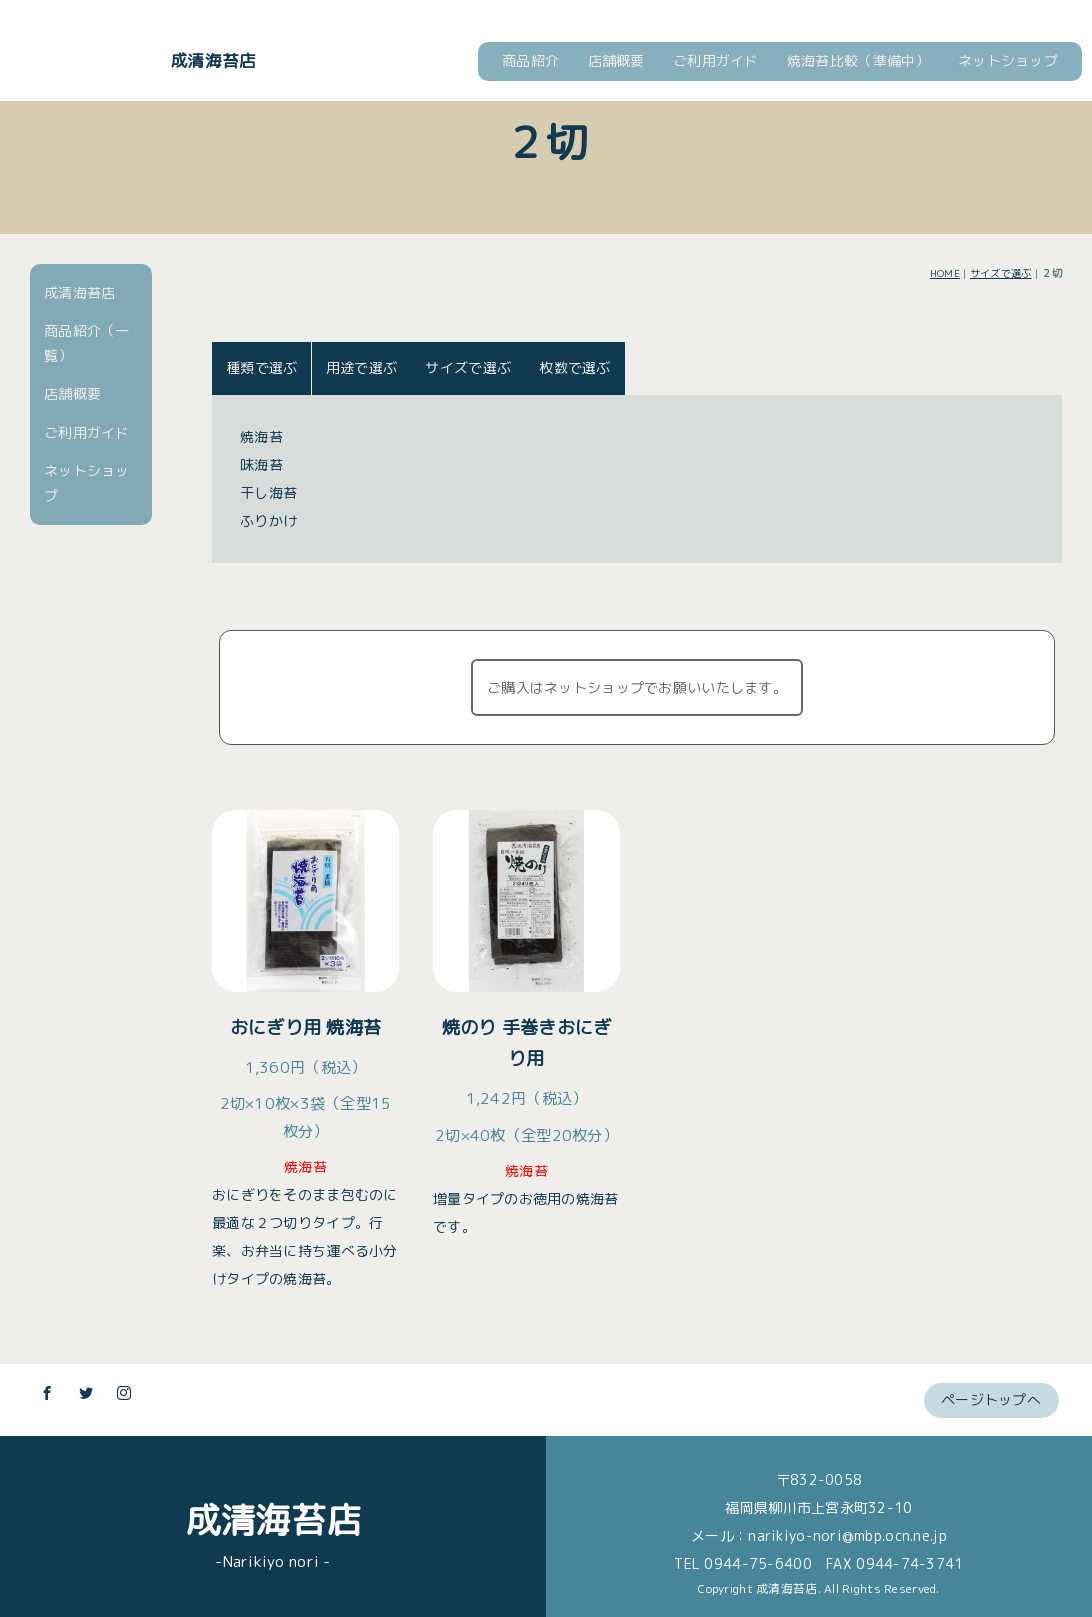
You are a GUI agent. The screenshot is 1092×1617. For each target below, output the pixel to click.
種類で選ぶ (261, 367)
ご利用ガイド (716, 60)
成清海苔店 (213, 60)
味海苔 (261, 464)
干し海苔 (268, 492)
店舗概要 (616, 60)
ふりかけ (268, 520)
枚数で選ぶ (574, 367)
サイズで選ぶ (1001, 273)
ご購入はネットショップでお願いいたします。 (637, 687)
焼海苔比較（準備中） (858, 60)
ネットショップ (1008, 60)
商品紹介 (530, 60)
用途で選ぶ (361, 367)
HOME (945, 273)
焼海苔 (261, 436)
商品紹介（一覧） (87, 343)
